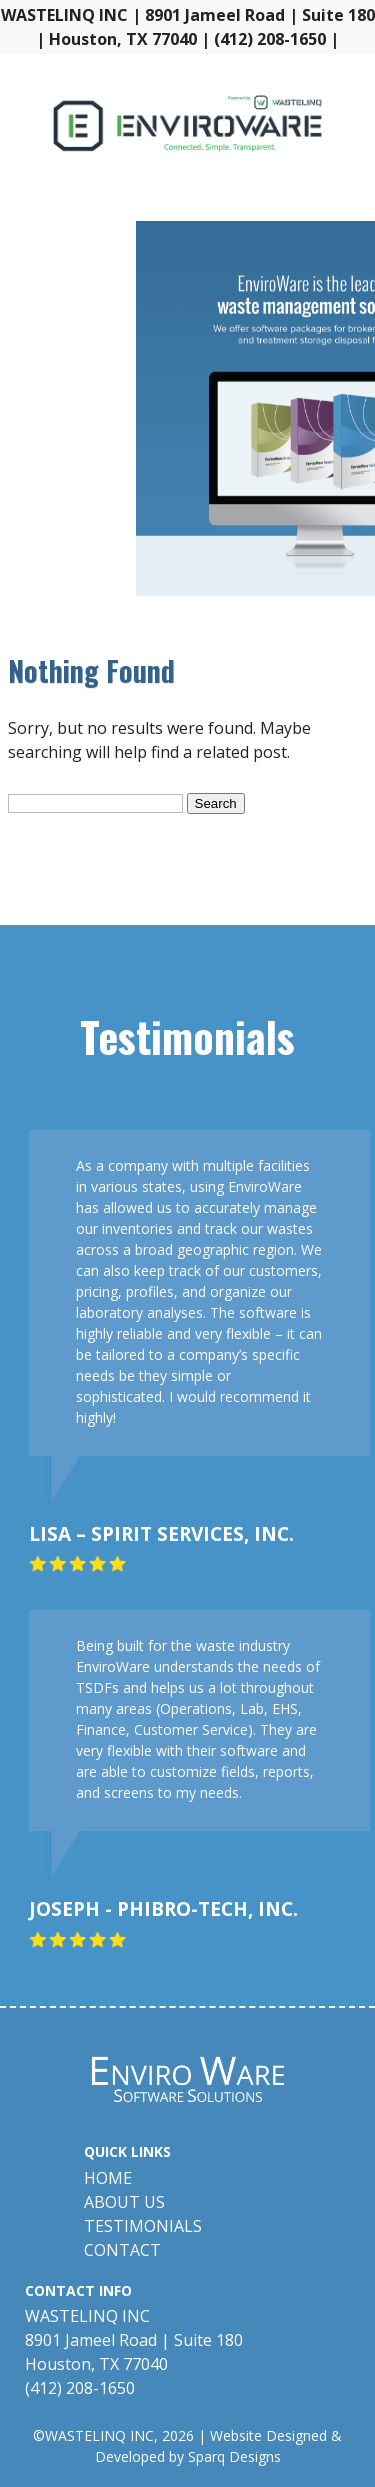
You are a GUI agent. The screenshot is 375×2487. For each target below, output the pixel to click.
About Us (124, 2202)
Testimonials (143, 2226)
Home (108, 2178)
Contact (122, 2250)
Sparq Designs (234, 2456)
